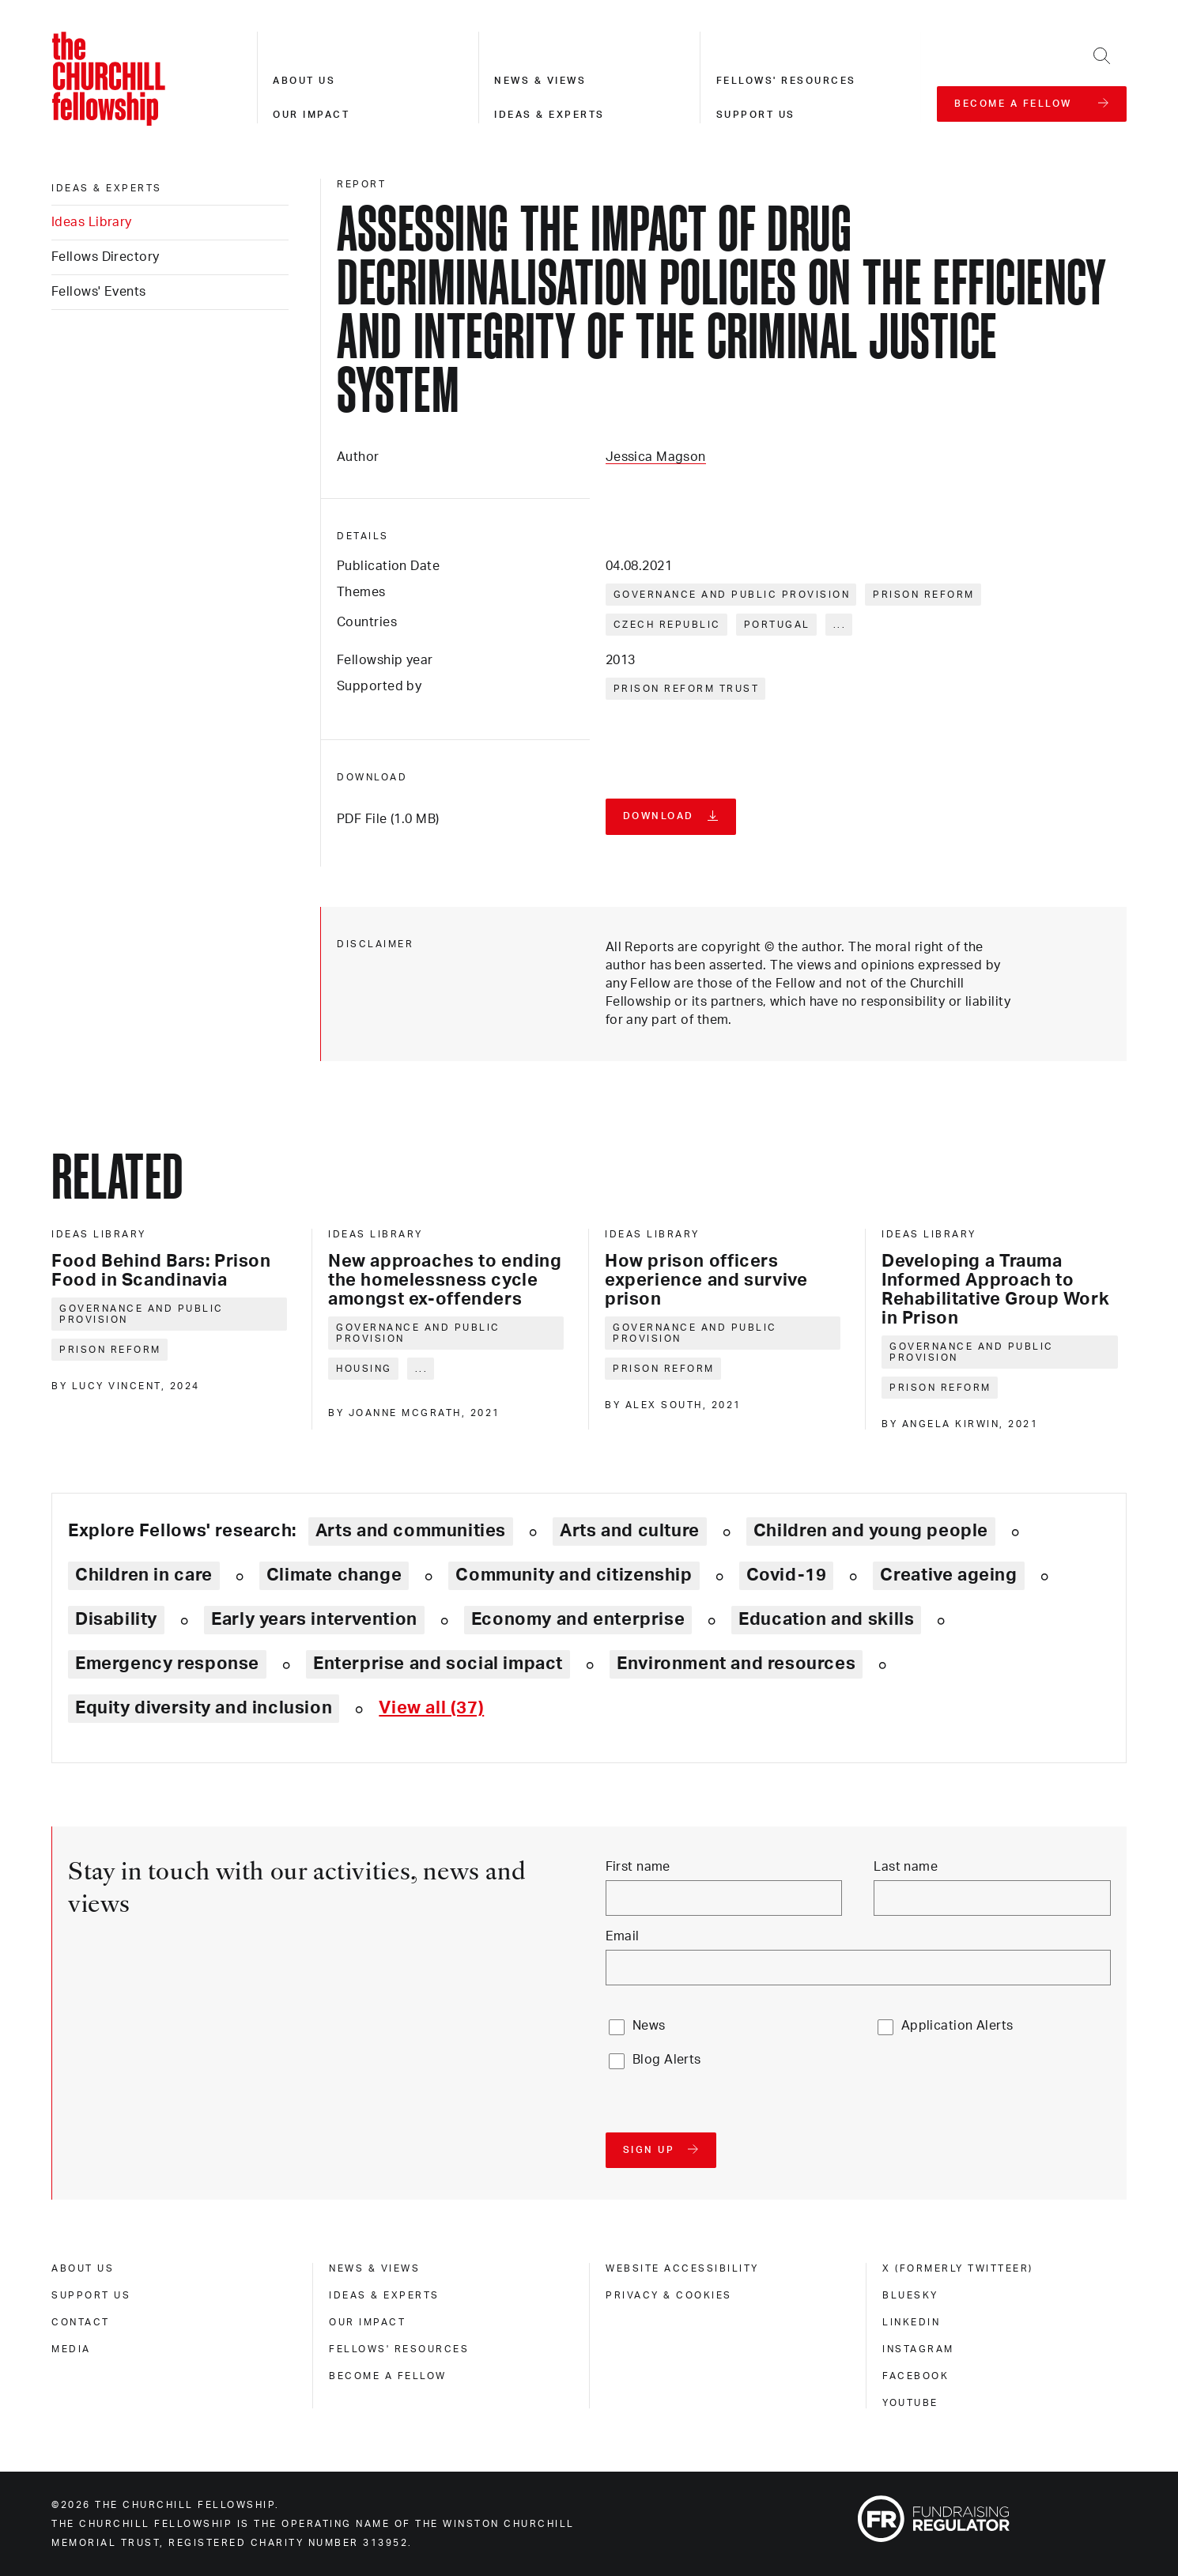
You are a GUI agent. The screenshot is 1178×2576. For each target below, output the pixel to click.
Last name (906, 1866)
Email (623, 1936)
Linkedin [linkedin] (911, 2322)
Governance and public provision (732, 594)
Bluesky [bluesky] (910, 2295)
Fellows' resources (786, 80)
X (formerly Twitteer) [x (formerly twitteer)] (957, 2268)
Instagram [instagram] (918, 2349)
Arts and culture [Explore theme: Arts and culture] (630, 1530)
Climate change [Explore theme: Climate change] (334, 1575)
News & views (540, 80)
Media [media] (71, 2349)
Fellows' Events (98, 291)
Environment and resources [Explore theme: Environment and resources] (736, 1663)
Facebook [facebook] (915, 2376)
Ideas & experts (549, 114)
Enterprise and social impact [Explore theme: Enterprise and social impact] (438, 1663)
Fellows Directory (105, 257)
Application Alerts (957, 2025)
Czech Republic (667, 624)
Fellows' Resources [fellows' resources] (399, 2349)
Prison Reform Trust (687, 688)
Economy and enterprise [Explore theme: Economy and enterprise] (578, 1619)
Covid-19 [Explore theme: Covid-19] (786, 1575)
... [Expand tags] (840, 624)
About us (304, 80)
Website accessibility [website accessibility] (682, 2268)
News (649, 2025)
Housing (364, 1368)
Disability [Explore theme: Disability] (116, 1619)
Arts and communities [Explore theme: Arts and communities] (410, 1530)
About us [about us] (82, 2268)
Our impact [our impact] (367, 2322)
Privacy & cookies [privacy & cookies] (669, 2295)
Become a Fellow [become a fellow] (388, 2376)
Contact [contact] (80, 2322)
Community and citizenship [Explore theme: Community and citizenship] (573, 1575)
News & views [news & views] (374, 2268)
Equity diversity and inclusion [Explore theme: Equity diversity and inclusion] (203, 1708)
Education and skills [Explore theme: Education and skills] (826, 1619)
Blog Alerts (666, 2059)
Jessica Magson (656, 457)
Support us (755, 114)
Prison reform (924, 594)
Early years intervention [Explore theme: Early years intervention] (314, 1619)
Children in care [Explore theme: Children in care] (144, 1575)
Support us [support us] (90, 2295)
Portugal (777, 624)
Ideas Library (91, 222)
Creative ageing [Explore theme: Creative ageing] (948, 1575)
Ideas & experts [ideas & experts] (106, 188)
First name (638, 1866)
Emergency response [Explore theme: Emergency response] (167, 1663)
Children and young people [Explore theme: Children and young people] (870, 1530)
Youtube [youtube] (910, 2403)
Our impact (311, 114)
